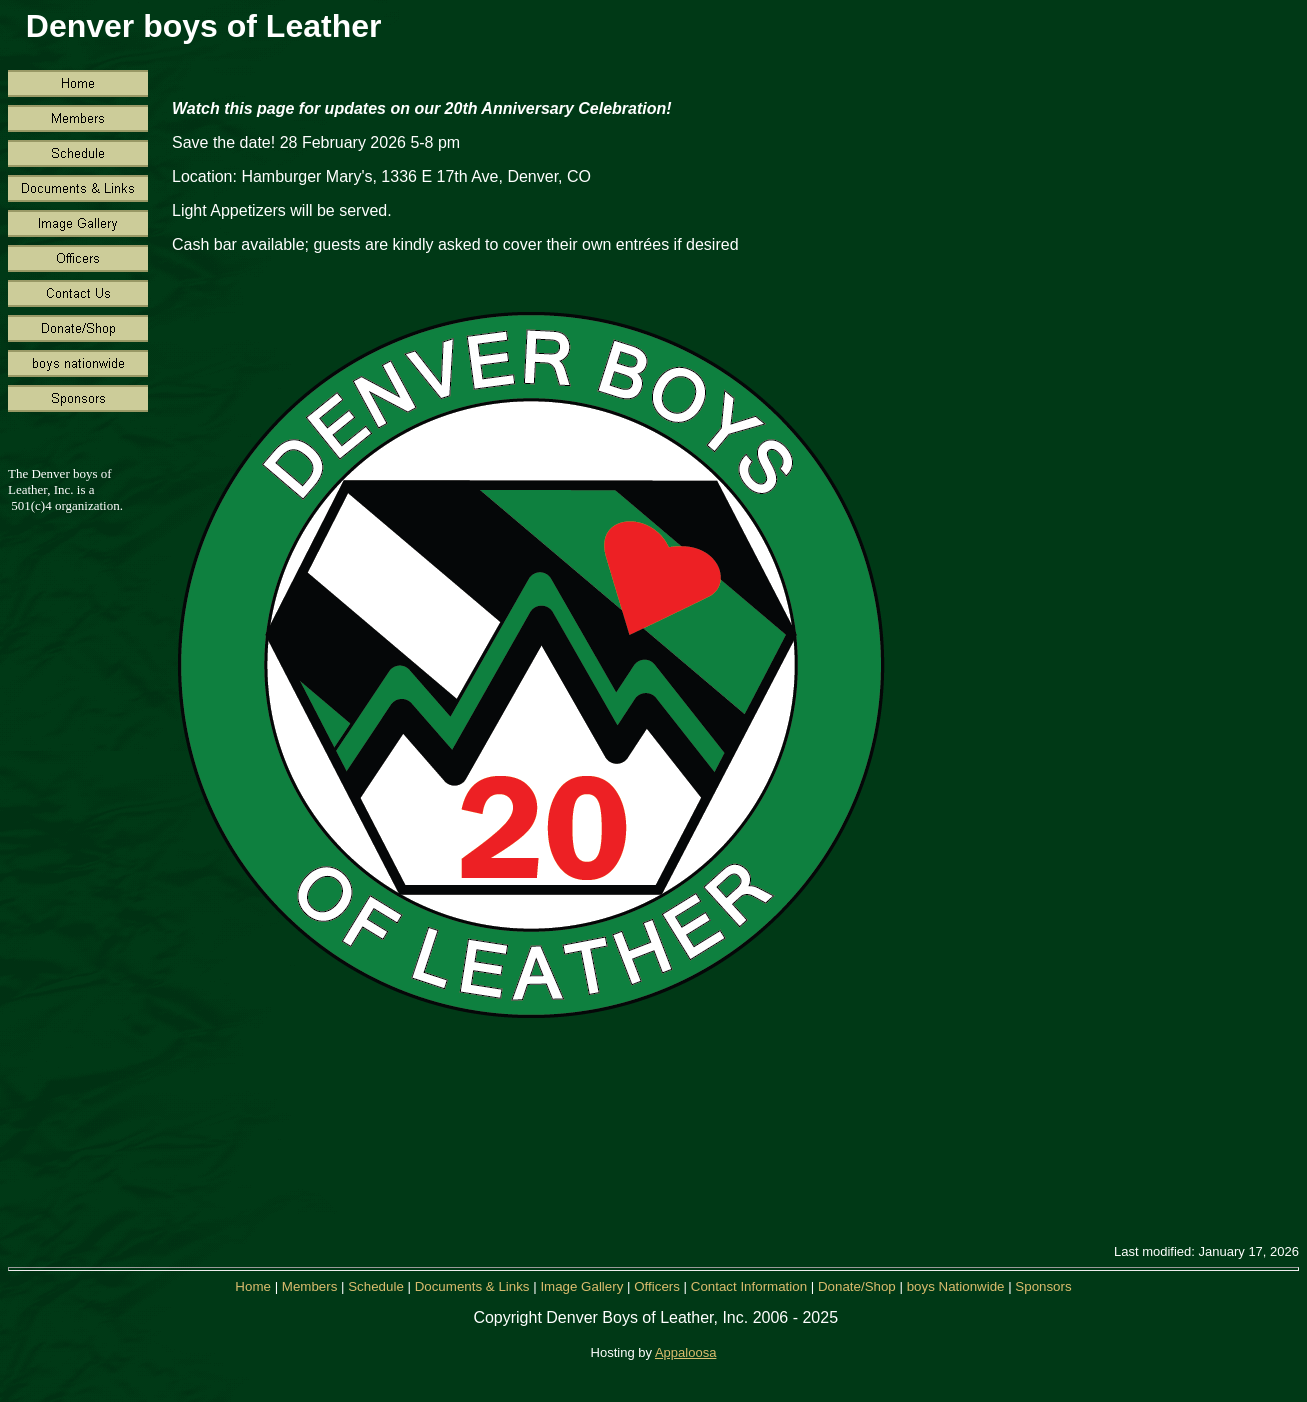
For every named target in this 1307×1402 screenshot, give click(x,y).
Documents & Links (472, 1286)
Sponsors (1043, 1286)
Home (254, 1286)
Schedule (377, 1286)
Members (311, 1286)
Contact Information (749, 1286)
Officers (657, 1286)
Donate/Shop (857, 1286)
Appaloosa (685, 1352)
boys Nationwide (956, 1286)
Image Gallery (581, 1286)
